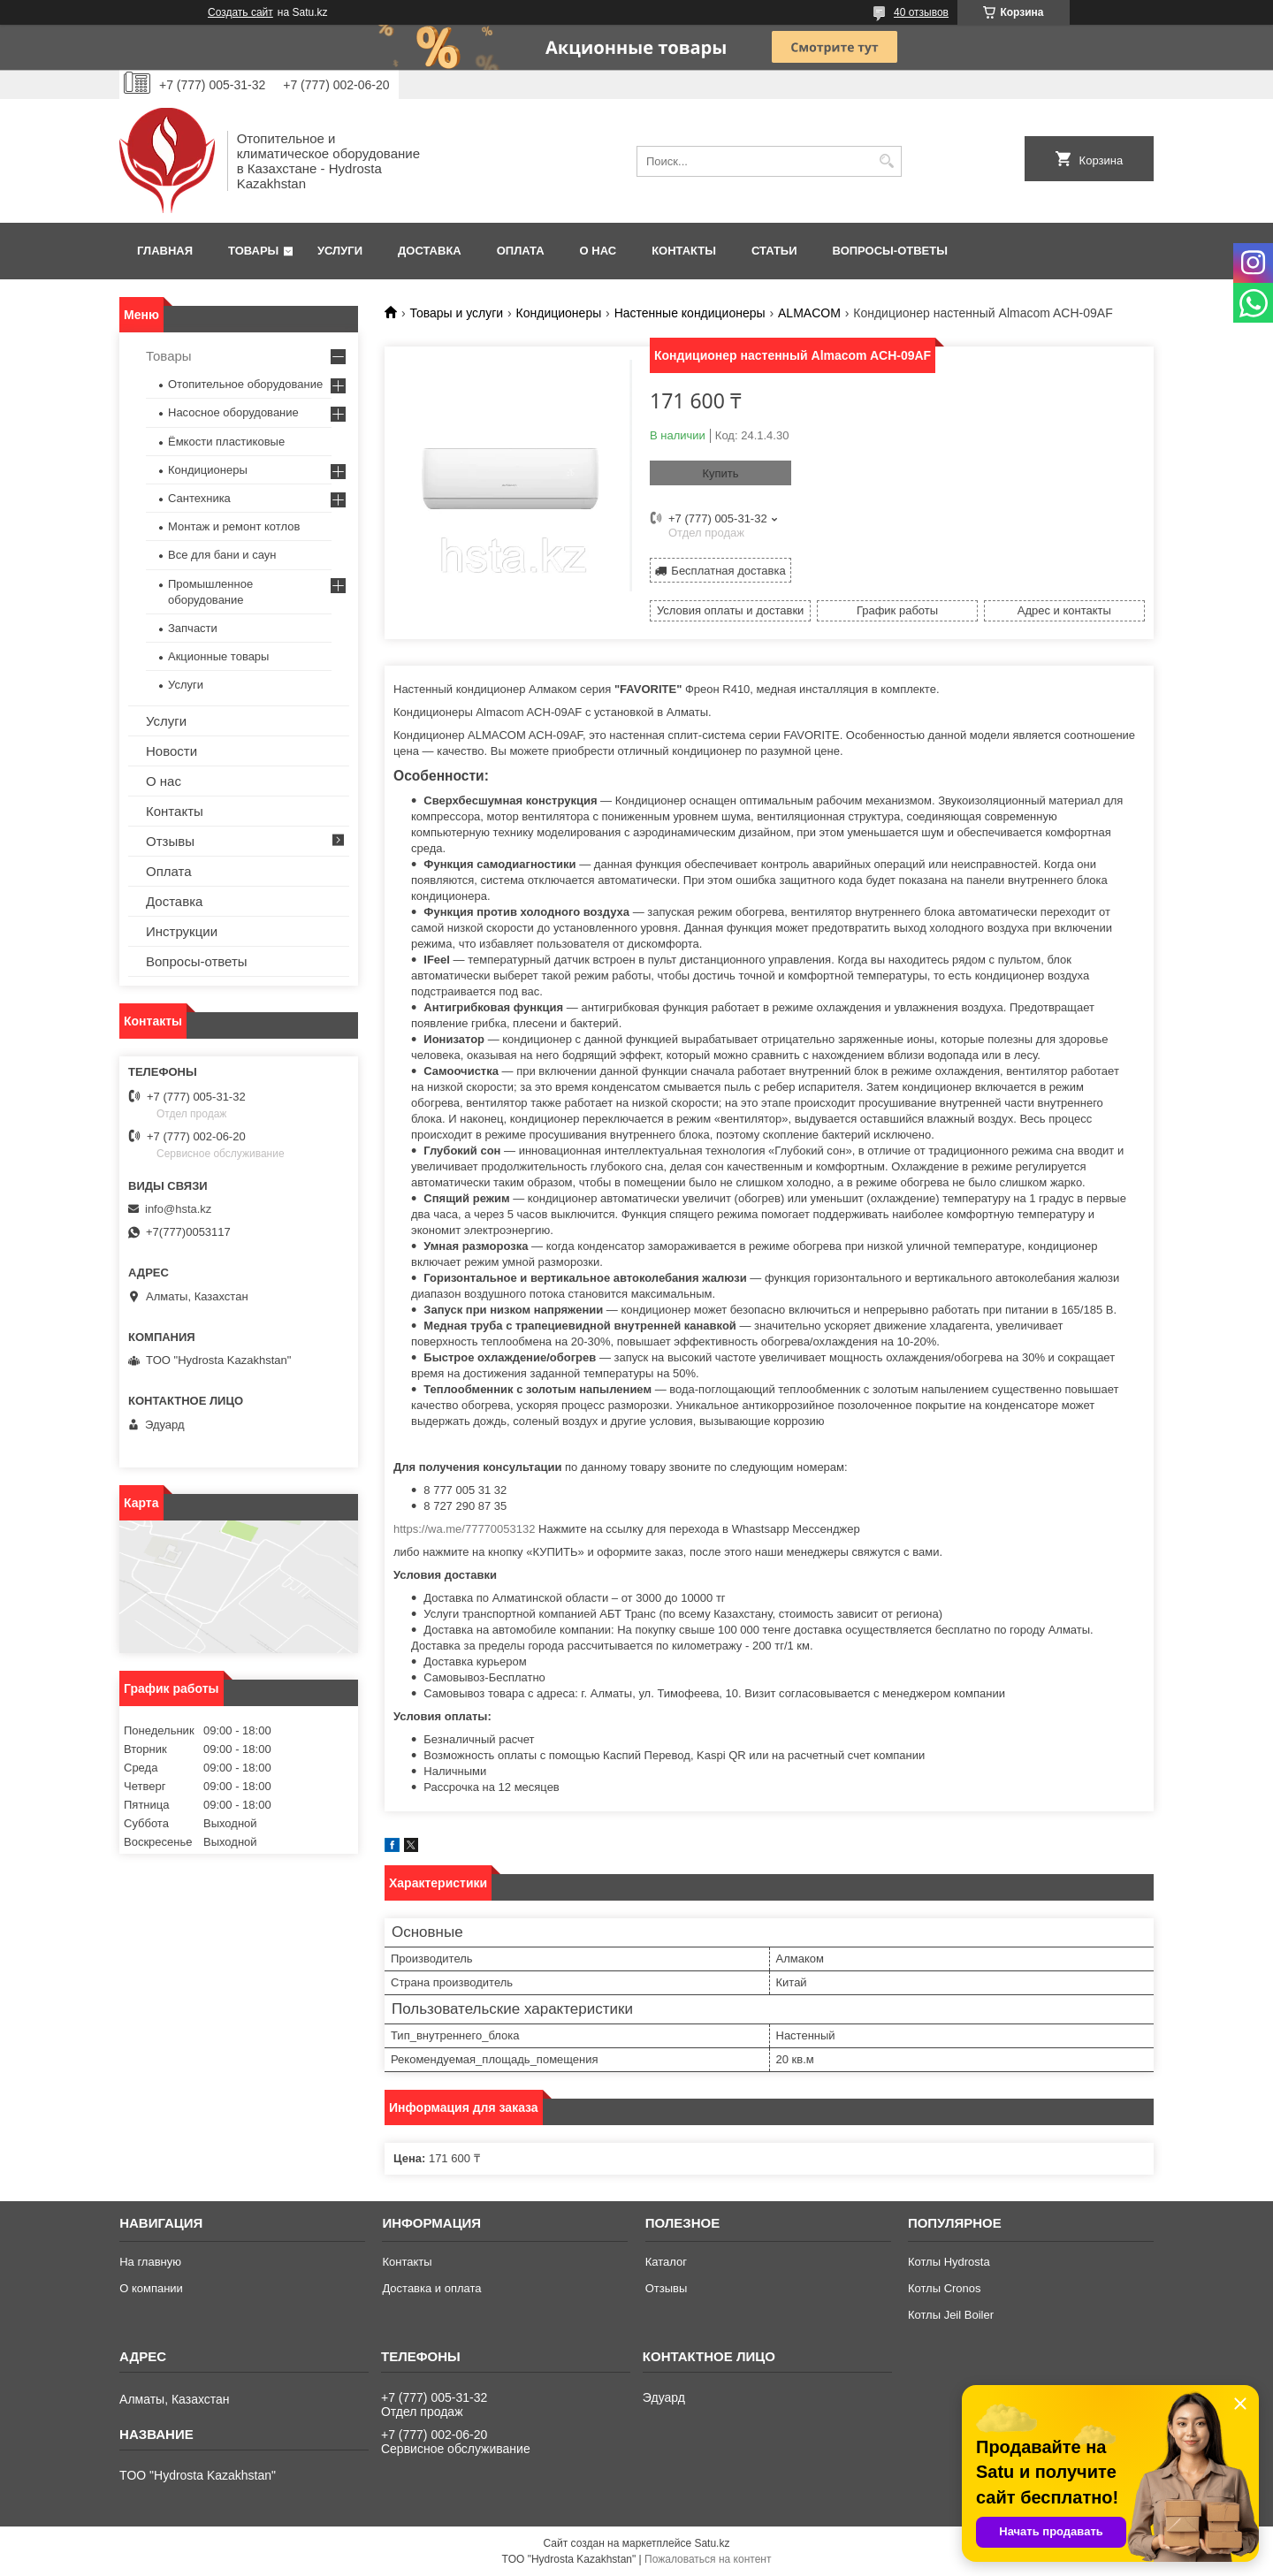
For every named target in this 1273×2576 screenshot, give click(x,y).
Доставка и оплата (431, 2288)
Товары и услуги (456, 313)
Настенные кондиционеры (690, 313)
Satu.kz (711, 2543)
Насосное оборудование (233, 412)
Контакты (684, 250)
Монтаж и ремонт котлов (234, 526)
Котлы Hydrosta (949, 2261)
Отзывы (170, 841)
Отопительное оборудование (245, 384)
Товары (253, 250)
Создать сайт (240, 12)
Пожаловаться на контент (707, 2559)
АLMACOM (809, 313)
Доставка (429, 250)
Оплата (521, 250)
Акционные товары (218, 656)
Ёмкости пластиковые (226, 441)
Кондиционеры (559, 313)
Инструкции (181, 931)
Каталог (666, 2261)
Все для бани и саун (222, 554)
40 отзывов (921, 12)
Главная (165, 250)
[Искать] (886, 161)
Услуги (339, 250)
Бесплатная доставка (728, 570)
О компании (151, 2288)
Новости (171, 750)
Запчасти (192, 628)
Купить (720, 473)
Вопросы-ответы (890, 250)
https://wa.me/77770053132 (464, 1529)
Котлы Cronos (944, 2288)
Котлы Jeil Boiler (951, 2314)
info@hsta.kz (178, 1209)
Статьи (774, 250)
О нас (598, 250)
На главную (150, 2261)
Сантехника (199, 498)
